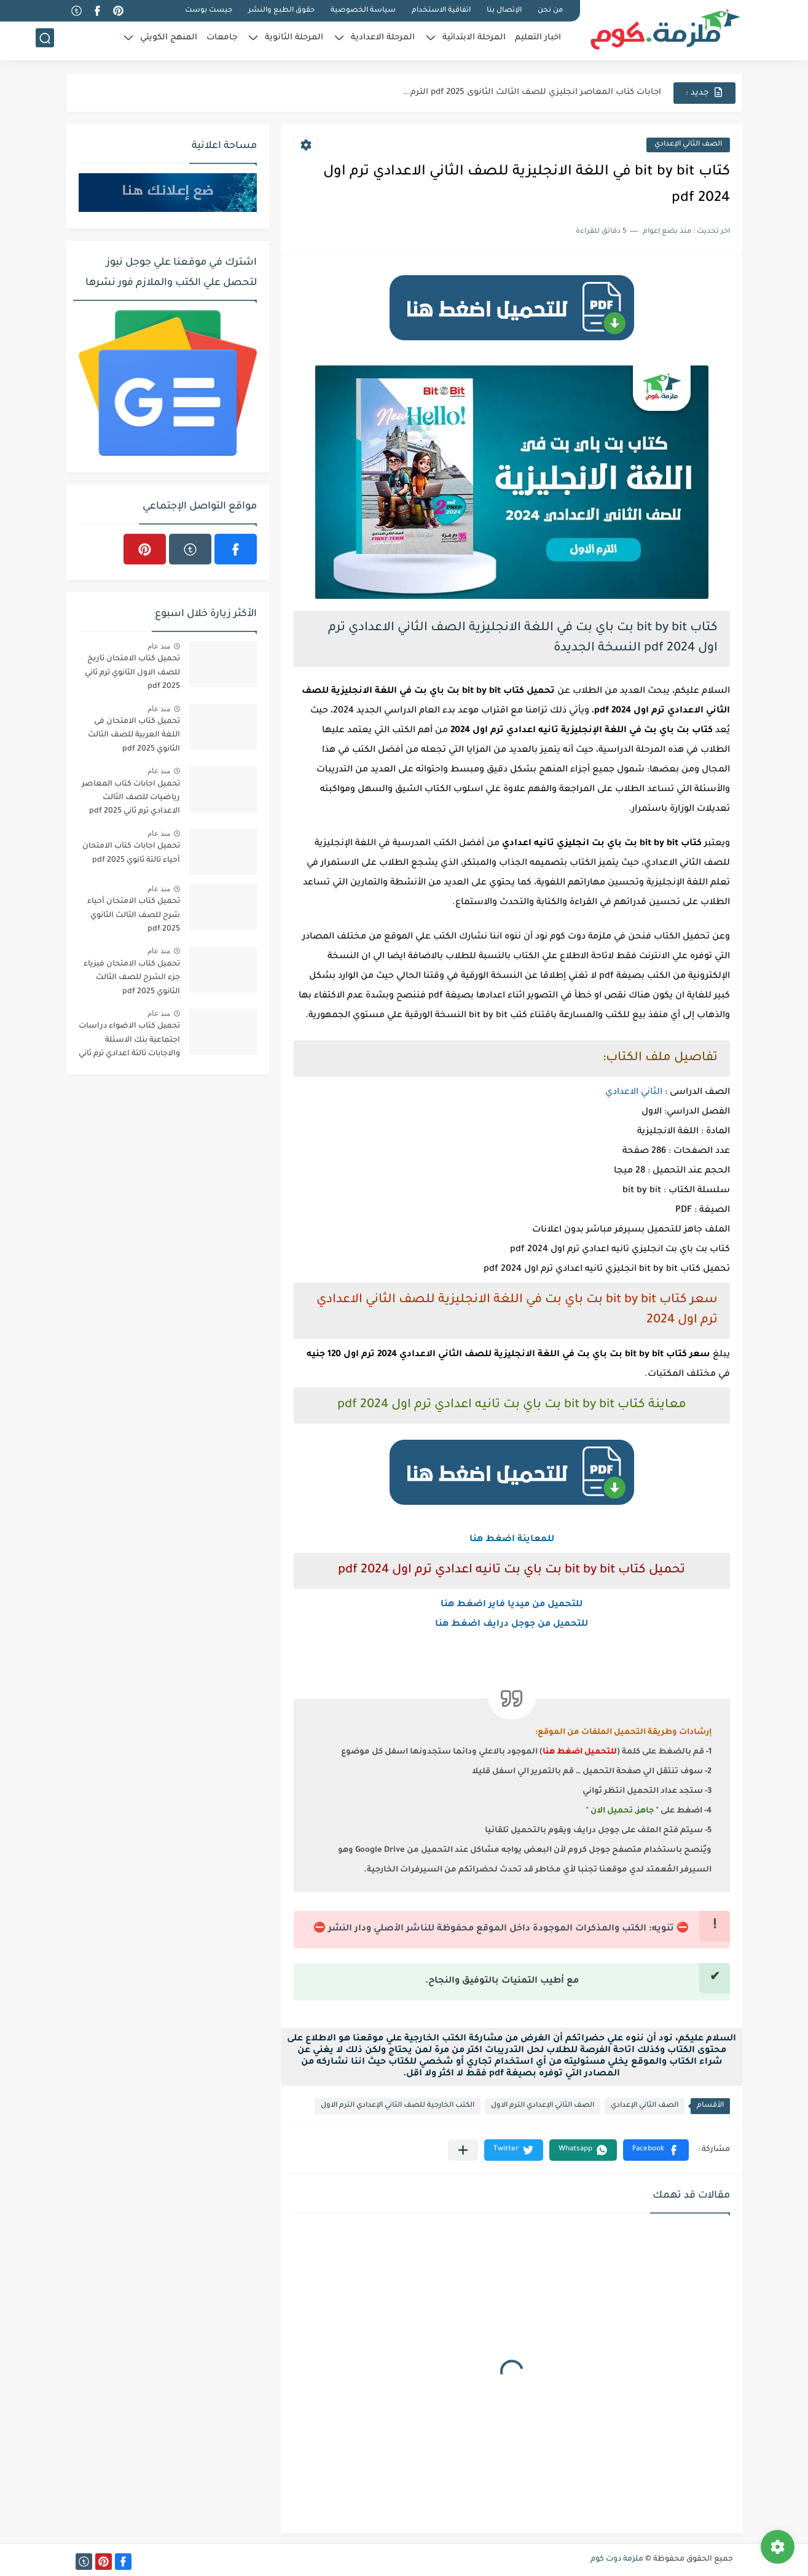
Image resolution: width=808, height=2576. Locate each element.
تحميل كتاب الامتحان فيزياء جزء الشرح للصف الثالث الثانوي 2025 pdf (132, 978)
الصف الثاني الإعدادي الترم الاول (542, 2106)
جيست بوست (208, 11)
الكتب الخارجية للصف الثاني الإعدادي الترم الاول (397, 2106)
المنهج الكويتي (168, 40)
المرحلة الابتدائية (474, 40)
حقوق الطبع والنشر (281, 11)
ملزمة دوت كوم (616, 2559)
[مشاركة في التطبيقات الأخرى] (463, 2150)
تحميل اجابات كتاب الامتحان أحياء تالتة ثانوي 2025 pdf (131, 853)
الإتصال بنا (504, 11)
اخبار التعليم (538, 40)
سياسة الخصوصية (363, 11)
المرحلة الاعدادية (383, 40)
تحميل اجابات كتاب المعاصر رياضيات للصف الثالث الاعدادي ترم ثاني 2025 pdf (131, 798)
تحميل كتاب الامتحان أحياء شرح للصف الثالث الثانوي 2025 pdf (133, 915)
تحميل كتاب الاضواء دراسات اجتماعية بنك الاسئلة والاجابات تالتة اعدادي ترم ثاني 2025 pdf (129, 1042)
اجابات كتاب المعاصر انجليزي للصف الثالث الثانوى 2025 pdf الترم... (532, 92)
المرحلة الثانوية (294, 40)
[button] (656, 2150)
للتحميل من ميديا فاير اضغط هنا (511, 1605)
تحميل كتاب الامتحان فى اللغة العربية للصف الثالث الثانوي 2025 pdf (134, 735)
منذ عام (158, 646)
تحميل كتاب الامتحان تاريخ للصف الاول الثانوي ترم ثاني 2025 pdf (132, 673)
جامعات (221, 40)
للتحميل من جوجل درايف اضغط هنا (511, 1625)
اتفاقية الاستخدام (441, 11)
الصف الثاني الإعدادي (688, 145)
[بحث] (45, 40)
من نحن (550, 11)
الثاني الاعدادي (633, 1093)
